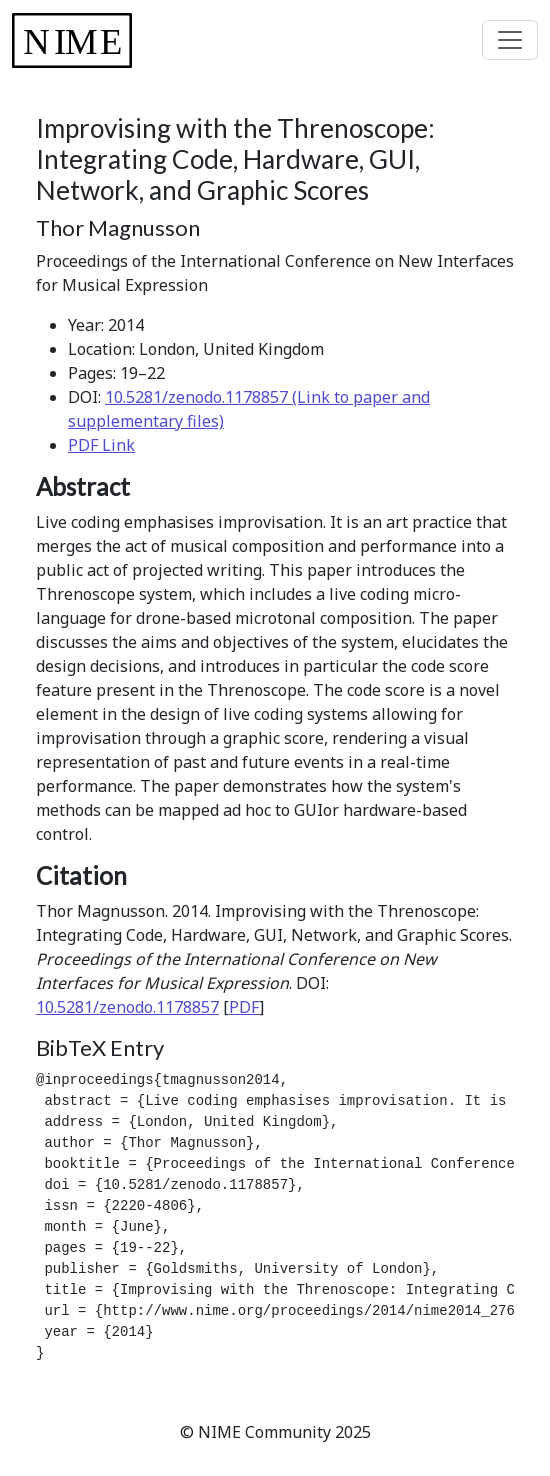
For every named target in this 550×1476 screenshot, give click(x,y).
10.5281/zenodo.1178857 (127, 1007)
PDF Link (101, 445)
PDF (244, 1007)
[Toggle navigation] (510, 40)
